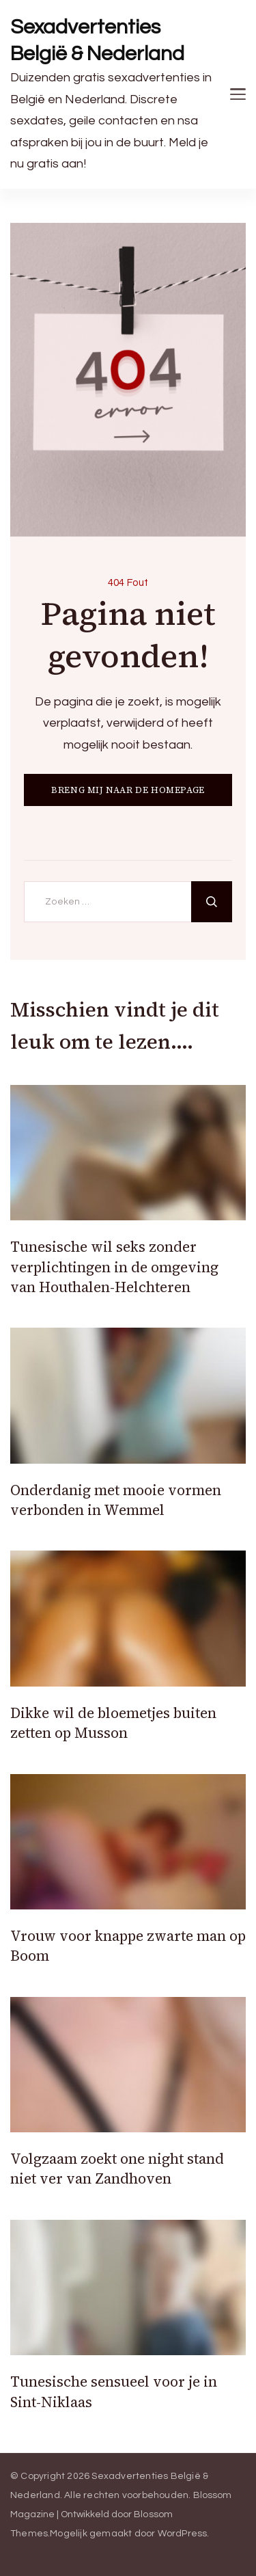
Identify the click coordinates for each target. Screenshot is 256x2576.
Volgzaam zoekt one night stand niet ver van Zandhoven (117, 2168)
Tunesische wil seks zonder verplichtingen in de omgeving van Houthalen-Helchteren (114, 1267)
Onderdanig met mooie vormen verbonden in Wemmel (115, 1500)
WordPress (183, 2533)
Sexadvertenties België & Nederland (97, 40)
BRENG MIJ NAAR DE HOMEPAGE (128, 790)
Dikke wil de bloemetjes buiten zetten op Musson (113, 1723)
